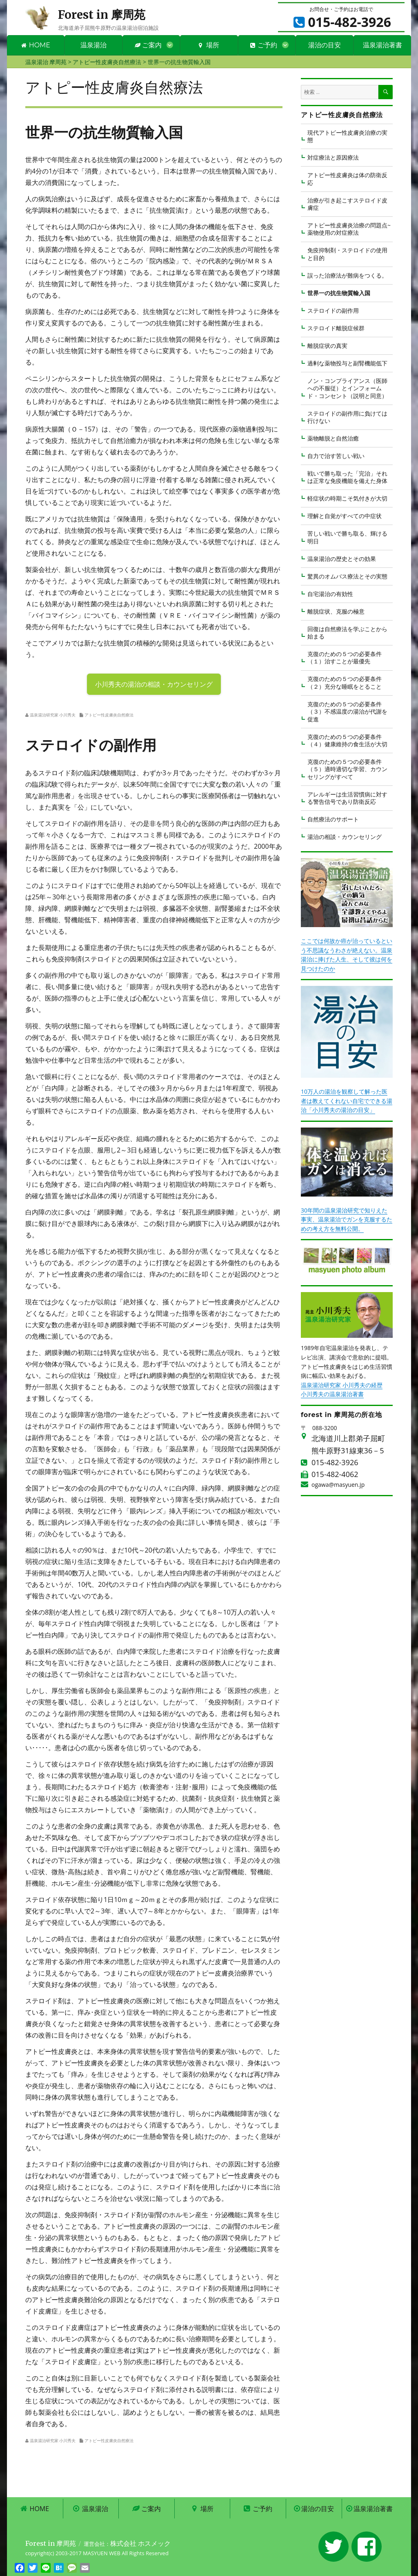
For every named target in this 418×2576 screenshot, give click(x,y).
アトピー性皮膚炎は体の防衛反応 (347, 178)
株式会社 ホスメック (140, 2543)
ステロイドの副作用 (333, 310)
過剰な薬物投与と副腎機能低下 (347, 363)
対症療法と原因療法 (333, 157)
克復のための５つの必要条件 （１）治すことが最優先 (344, 657)
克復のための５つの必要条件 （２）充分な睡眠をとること (344, 682)
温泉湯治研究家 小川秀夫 (53, 715)
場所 (209, 45)
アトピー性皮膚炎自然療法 (108, 715)
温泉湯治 (93, 45)
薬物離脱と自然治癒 (333, 438)
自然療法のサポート (333, 819)
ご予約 (263, 45)
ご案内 (148, 45)
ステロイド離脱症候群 (336, 328)
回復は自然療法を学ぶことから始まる (347, 632)
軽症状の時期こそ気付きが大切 (347, 498)
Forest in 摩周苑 (101, 14)
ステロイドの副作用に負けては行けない (347, 417)
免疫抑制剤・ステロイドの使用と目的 (347, 253)
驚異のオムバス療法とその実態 (347, 576)
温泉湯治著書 (382, 45)
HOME (35, 45)
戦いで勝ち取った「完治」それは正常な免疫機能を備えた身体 (347, 477)
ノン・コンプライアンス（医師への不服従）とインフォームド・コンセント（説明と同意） (347, 388)
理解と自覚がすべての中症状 (344, 516)
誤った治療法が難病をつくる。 (347, 275)
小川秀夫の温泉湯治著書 (332, 1394)
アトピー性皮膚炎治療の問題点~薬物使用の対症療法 (349, 228)
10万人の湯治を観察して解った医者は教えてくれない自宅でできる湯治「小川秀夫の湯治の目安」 (346, 1101)
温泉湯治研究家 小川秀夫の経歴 (341, 1385)
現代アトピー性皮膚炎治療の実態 (347, 136)
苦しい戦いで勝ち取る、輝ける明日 (347, 537)
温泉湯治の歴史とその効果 (341, 559)
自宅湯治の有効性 (330, 594)
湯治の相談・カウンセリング (344, 837)
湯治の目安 (324, 45)
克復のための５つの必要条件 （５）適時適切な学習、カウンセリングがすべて (347, 769)
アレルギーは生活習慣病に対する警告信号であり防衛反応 (347, 797)
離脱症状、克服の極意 (336, 611)
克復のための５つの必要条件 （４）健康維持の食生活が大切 (347, 740)
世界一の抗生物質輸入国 (338, 293)
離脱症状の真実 (327, 345)
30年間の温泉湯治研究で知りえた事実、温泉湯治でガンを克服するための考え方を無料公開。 (346, 1219)
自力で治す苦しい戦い (336, 456)
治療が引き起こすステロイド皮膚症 (347, 203)
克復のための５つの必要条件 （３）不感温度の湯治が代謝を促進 (347, 711)
